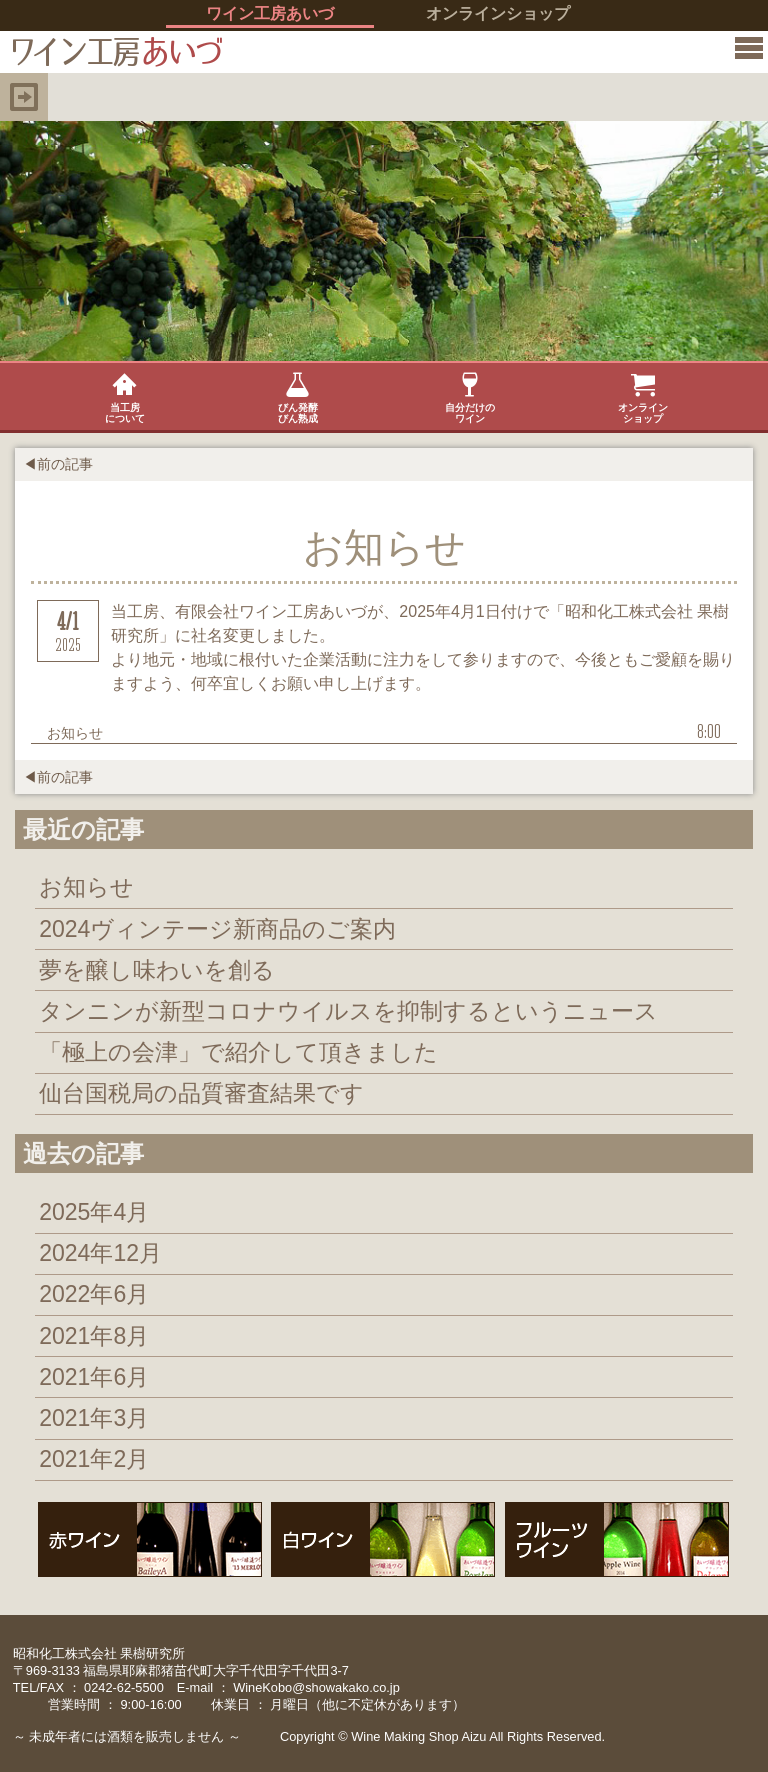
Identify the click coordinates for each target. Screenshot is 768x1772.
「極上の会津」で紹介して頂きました (238, 1052)
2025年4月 (94, 1212)
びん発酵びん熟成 (298, 398)
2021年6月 (94, 1377)
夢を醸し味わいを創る (157, 970)
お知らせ (86, 887)
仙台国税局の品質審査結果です (201, 1093)
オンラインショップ (498, 13)
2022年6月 (94, 1294)
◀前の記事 (58, 464)
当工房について (125, 398)
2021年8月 (94, 1336)
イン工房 (112, 52)
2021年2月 (94, 1459)
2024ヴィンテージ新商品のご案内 (217, 929)
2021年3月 (94, 1418)
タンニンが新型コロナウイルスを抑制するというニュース (348, 1011)
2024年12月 (100, 1253)
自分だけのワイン (470, 398)
